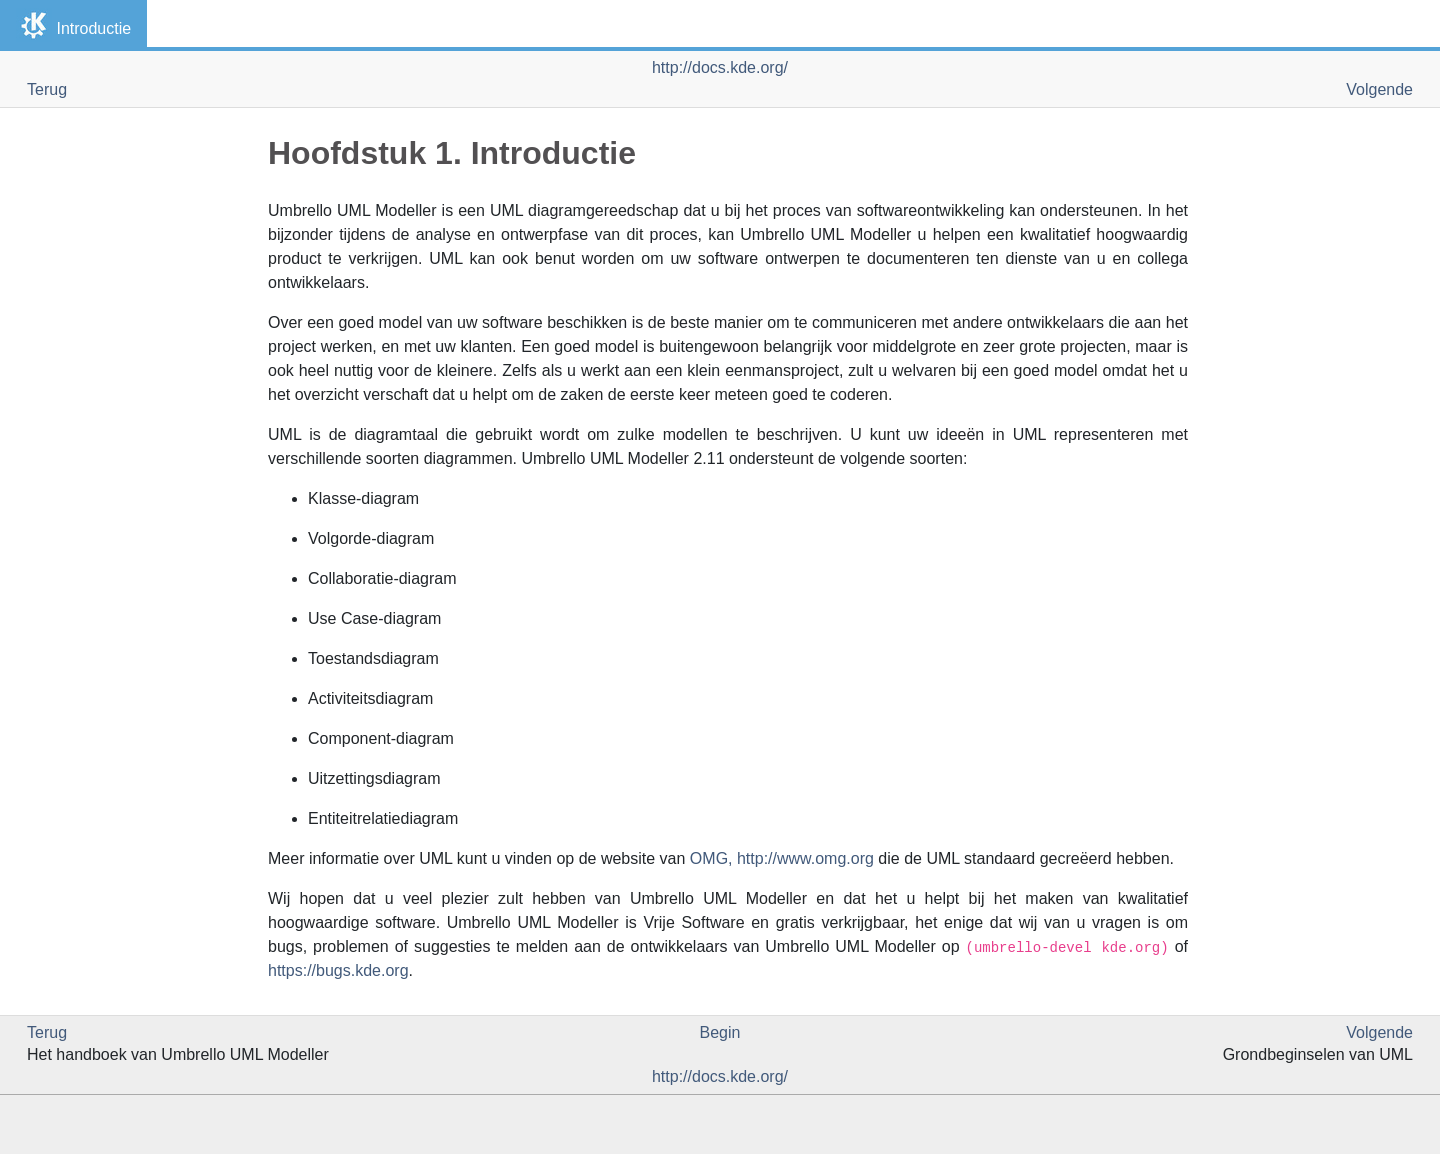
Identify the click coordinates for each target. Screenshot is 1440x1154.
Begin (720, 1032)
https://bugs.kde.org (338, 970)
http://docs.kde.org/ (720, 67)
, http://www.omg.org (782, 858)
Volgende (1379, 89)
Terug (47, 89)
